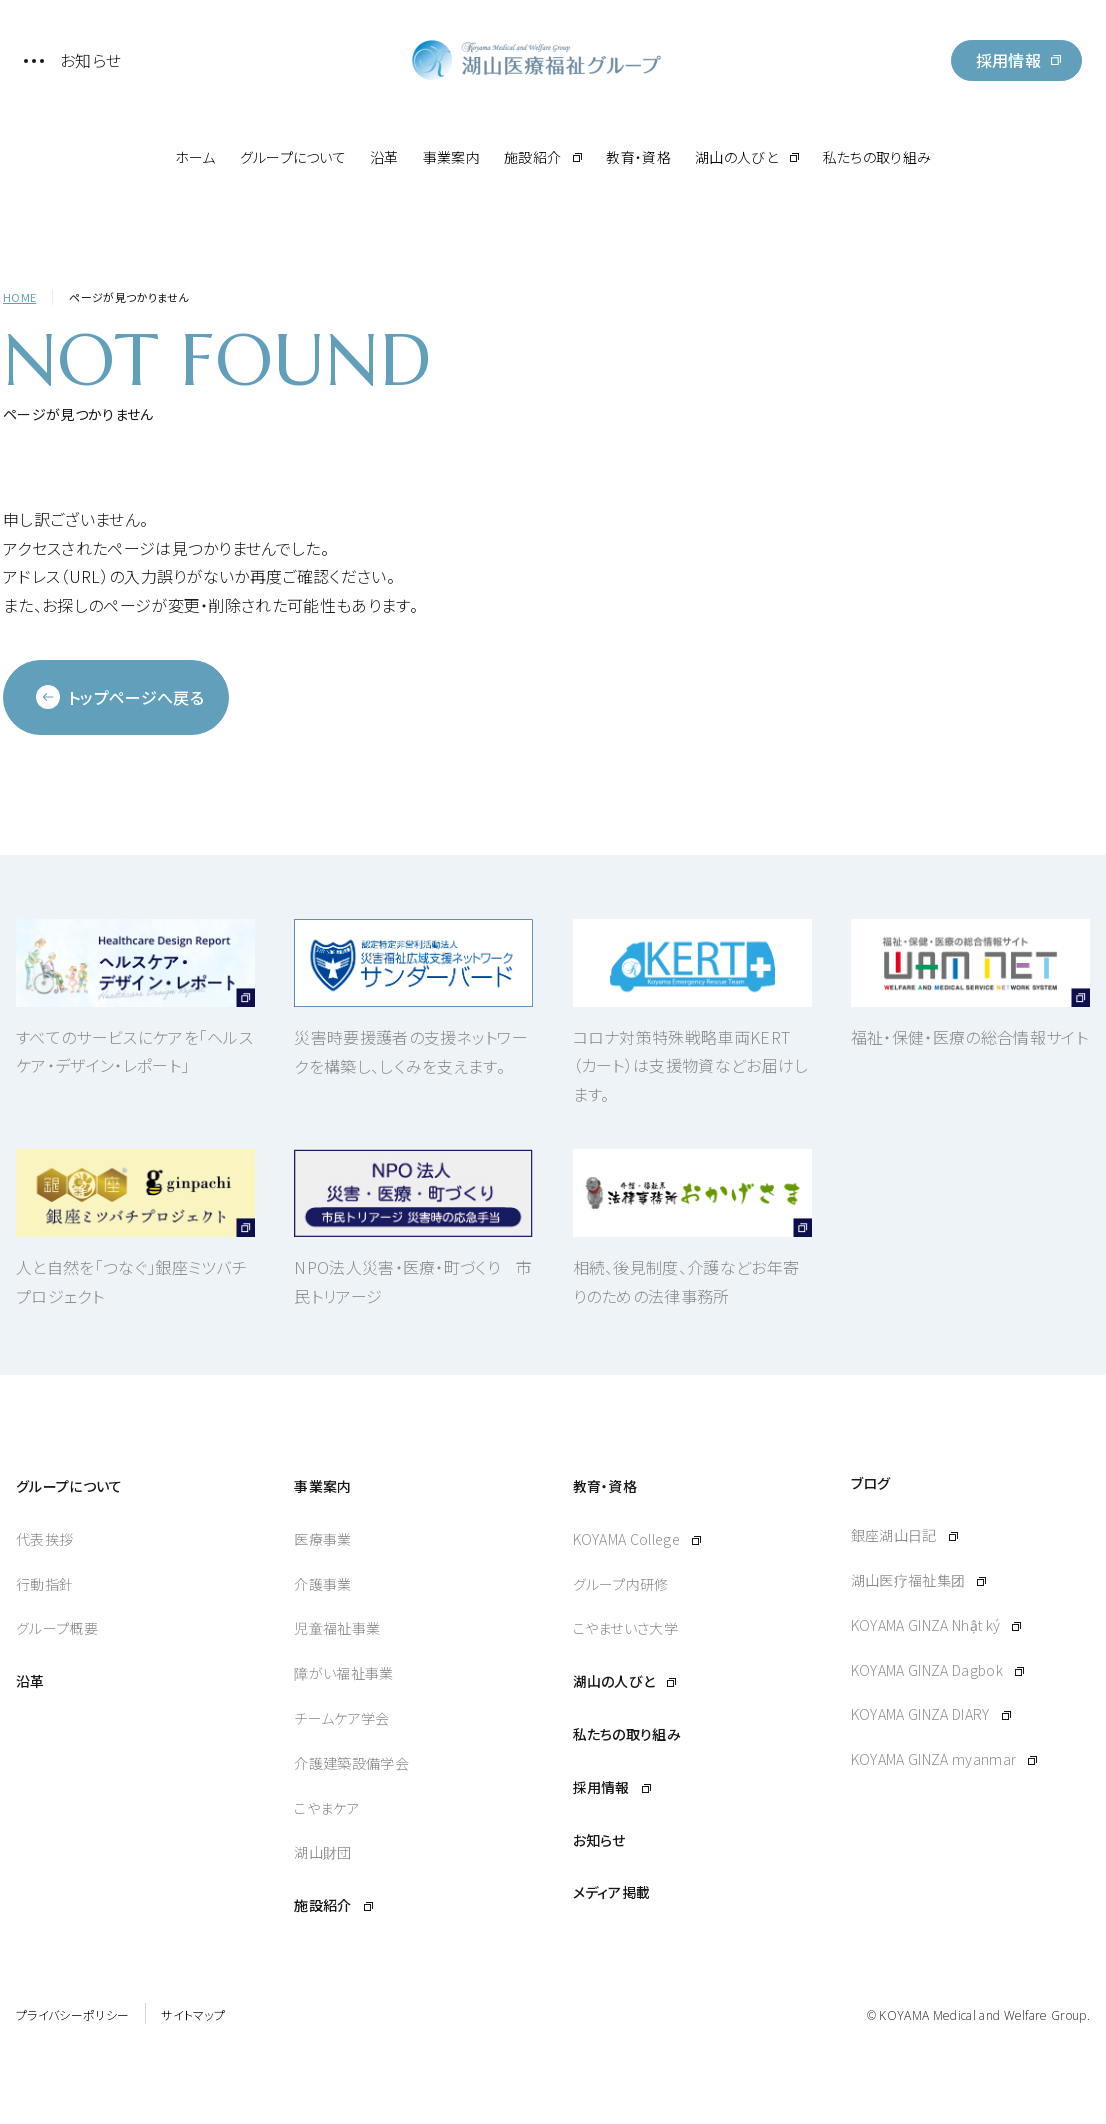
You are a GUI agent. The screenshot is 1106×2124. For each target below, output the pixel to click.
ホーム (195, 157)
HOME (19, 297)
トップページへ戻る (120, 697)
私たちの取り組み (877, 157)
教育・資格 (638, 157)
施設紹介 (532, 157)
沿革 (384, 157)
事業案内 (451, 157)
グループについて (293, 157)
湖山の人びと (736, 157)
